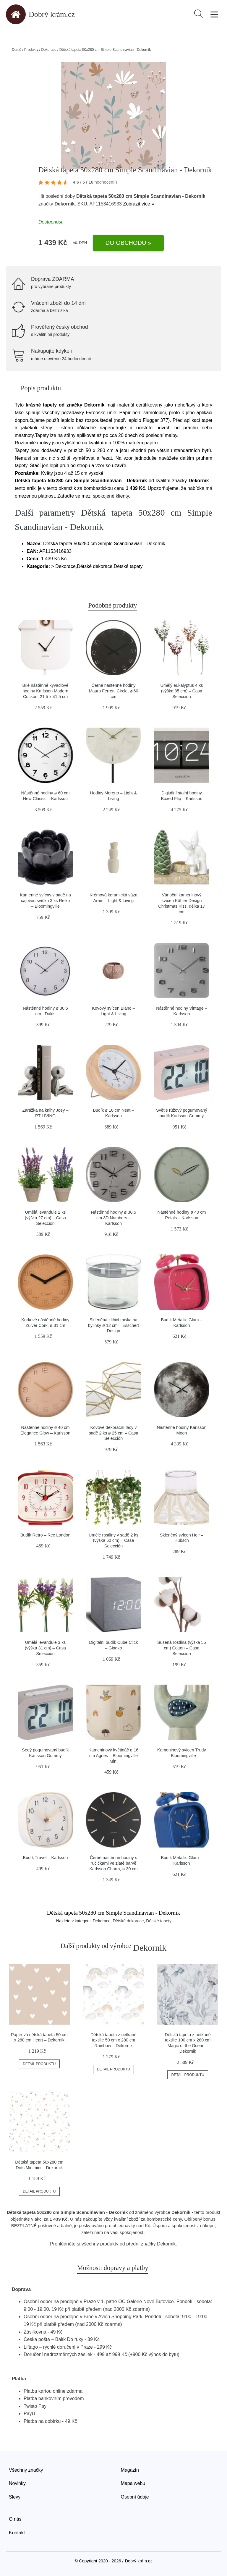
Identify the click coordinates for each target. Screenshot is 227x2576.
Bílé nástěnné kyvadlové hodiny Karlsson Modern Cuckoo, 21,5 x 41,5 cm (45, 691)
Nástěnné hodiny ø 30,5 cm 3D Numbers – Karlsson (113, 1217)
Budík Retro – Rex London (45, 1535)
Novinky (17, 2483)
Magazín (130, 2470)
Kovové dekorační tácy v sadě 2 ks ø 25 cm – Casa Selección (113, 1433)
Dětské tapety (158, 1920)
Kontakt (17, 2532)
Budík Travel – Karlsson (45, 1857)
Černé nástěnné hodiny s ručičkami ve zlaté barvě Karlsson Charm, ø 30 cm (113, 1863)
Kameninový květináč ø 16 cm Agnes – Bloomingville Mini (114, 1755)
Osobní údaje (135, 2496)
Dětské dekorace (128, 1920)
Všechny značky (26, 2470)
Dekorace (48, 50)
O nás (15, 2519)
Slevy (14, 2496)
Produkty (31, 50)
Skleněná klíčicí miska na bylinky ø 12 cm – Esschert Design (113, 1325)
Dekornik (166, 2243)
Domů (16, 50)
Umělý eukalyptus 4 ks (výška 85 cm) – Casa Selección (181, 691)
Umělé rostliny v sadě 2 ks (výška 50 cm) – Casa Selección (113, 1540)
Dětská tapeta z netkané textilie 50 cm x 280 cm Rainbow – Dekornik (113, 2040)
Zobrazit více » (138, 203)
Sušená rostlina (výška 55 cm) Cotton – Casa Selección (181, 1648)
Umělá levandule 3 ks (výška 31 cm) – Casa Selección (45, 1648)
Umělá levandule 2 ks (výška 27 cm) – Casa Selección (45, 1217)
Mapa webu (133, 2483)
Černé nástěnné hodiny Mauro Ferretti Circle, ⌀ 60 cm (113, 691)
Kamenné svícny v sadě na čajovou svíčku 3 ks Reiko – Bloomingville (45, 900)
